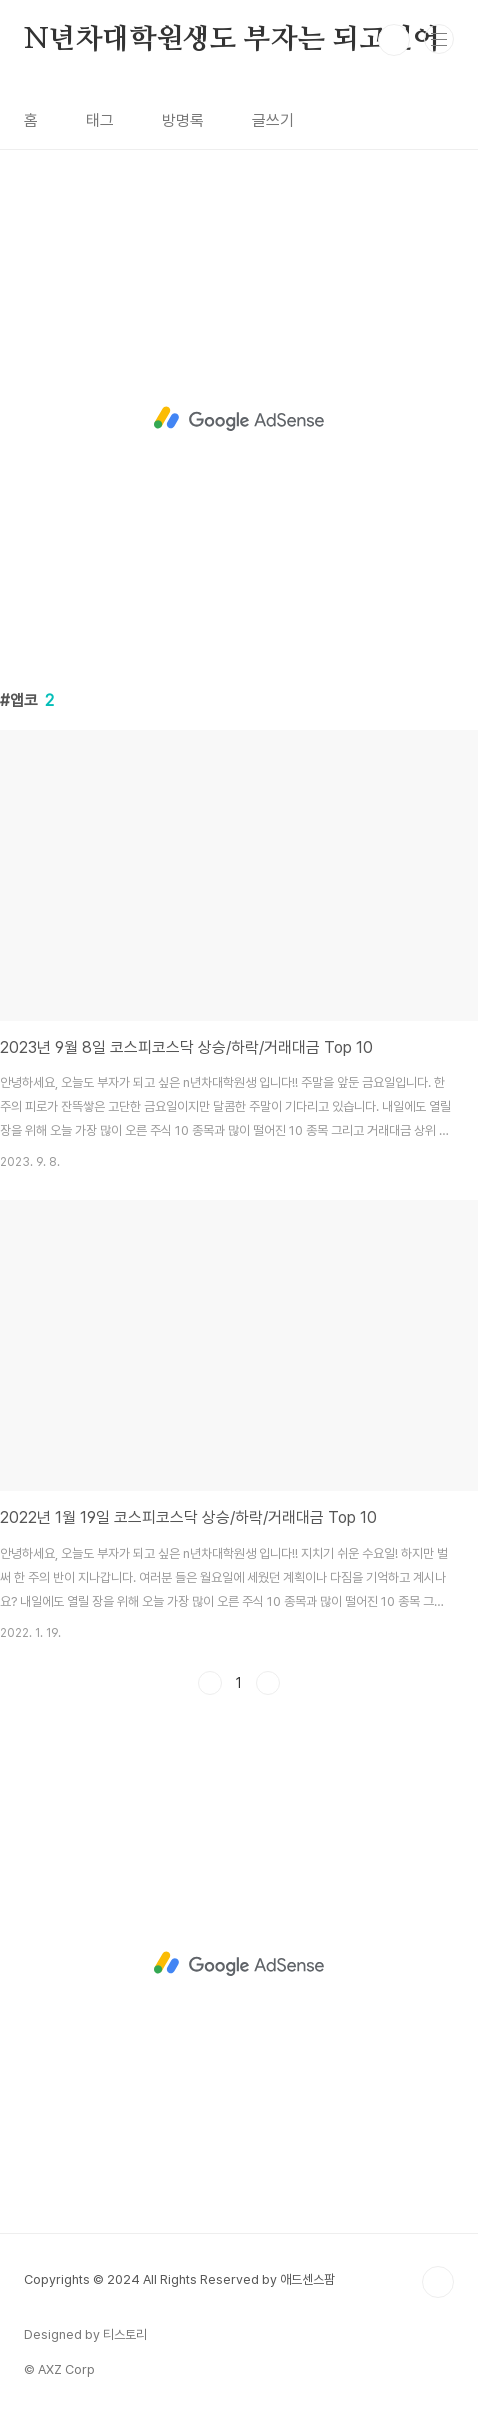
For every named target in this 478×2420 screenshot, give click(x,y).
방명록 (183, 120)
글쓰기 (273, 120)
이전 (210, 1683)
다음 (268, 1683)
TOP (438, 2282)
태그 (100, 120)
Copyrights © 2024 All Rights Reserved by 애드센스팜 (179, 2279)
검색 (394, 40)
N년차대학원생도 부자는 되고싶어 (232, 40)
